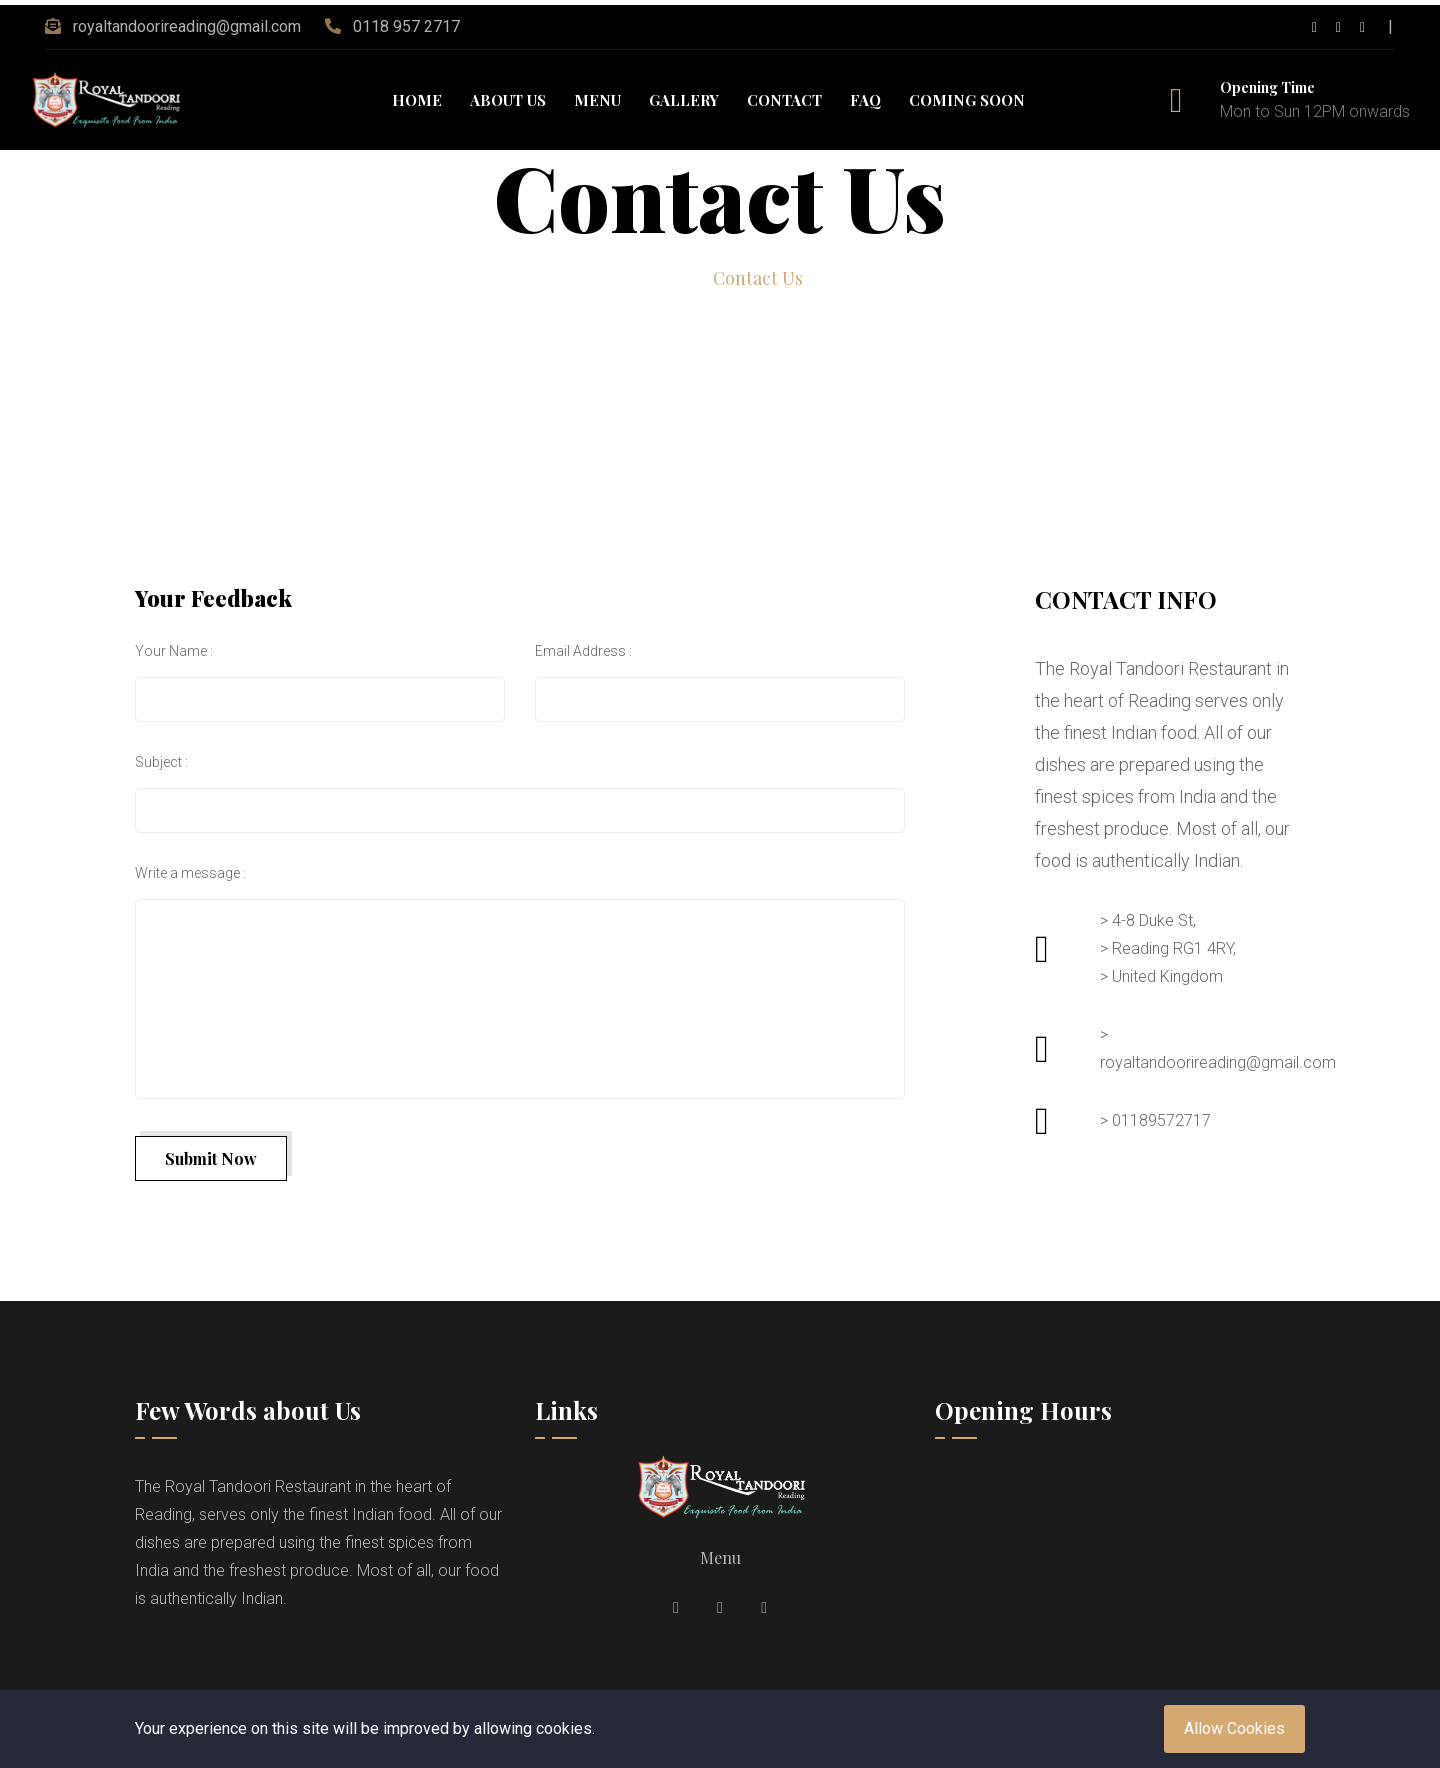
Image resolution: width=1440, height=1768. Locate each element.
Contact (784, 100)
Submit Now (211, 1158)
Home (417, 100)
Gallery (684, 100)
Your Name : (174, 651)
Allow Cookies (1234, 1728)
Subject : (161, 762)
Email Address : (583, 651)
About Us (508, 100)
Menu (597, 100)
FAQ (865, 100)
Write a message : (190, 873)
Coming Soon (967, 100)
